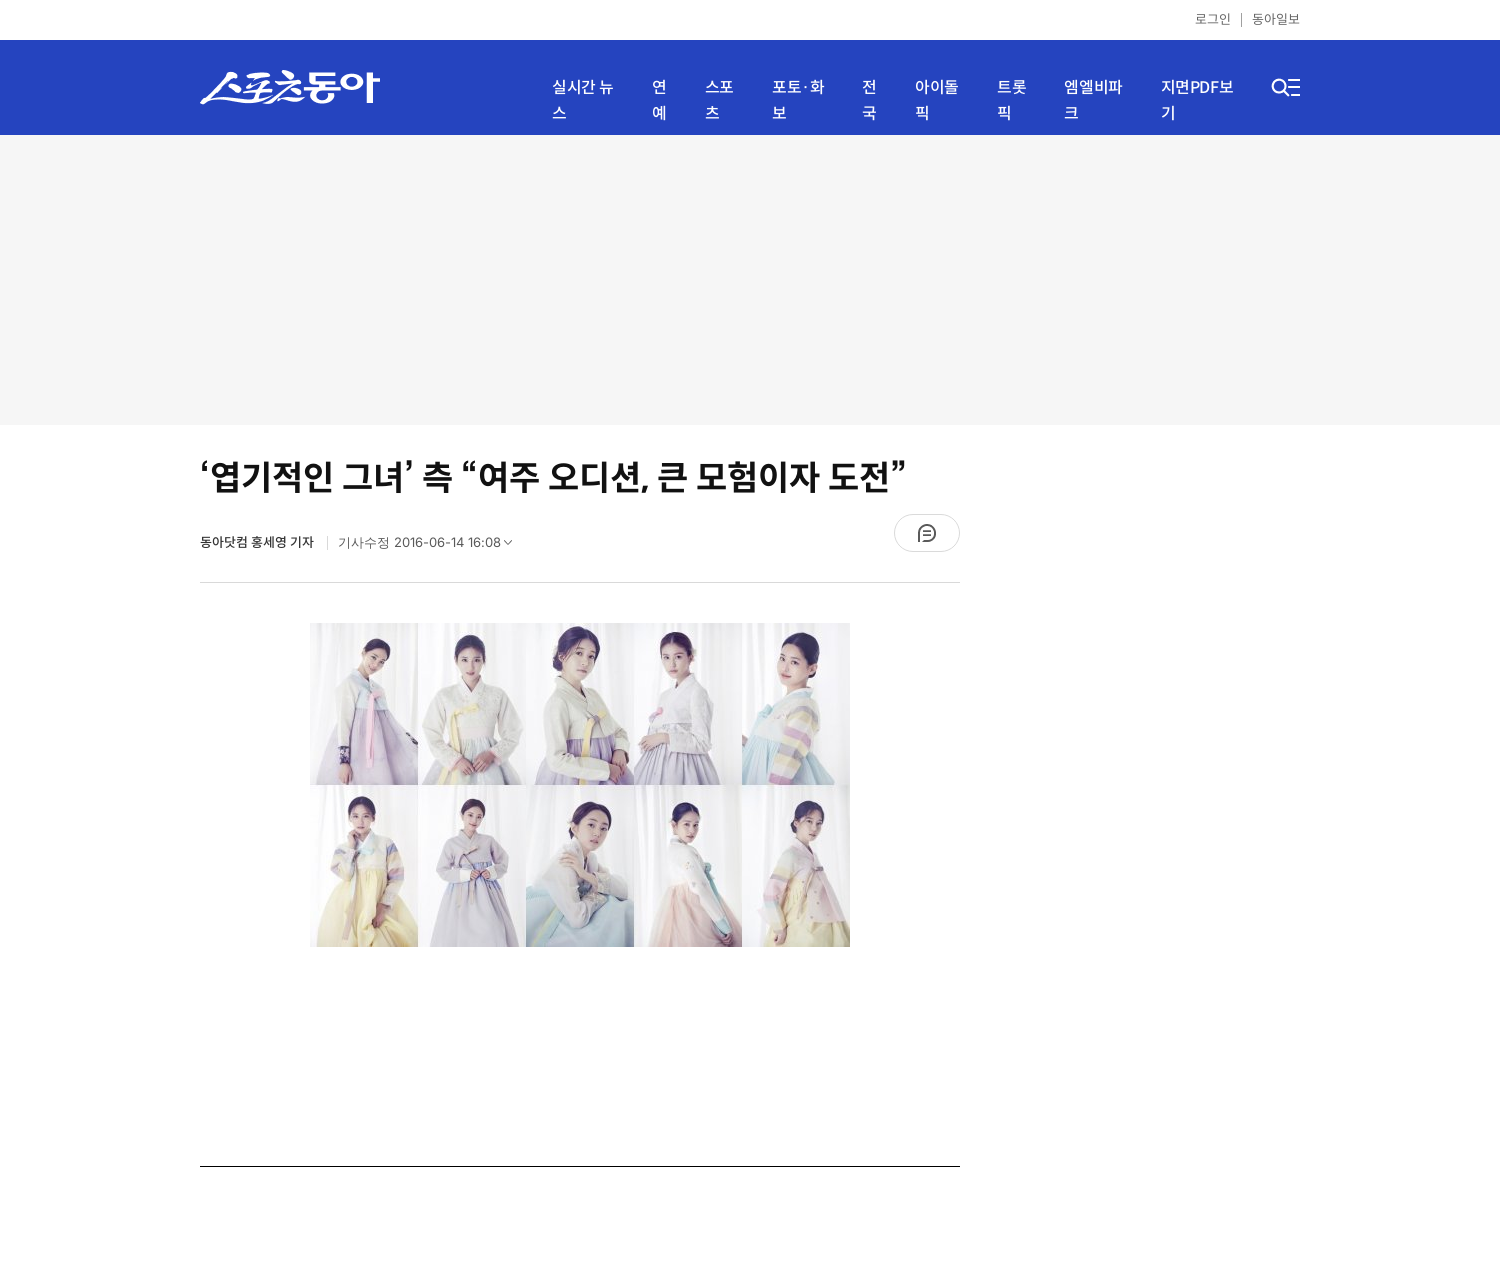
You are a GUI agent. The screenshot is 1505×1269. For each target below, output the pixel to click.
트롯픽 (1011, 100)
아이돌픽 (937, 100)
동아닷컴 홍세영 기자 (258, 542)
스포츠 (719, 100)
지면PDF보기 (1197, 100)
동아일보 (1276, 19)
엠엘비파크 (1093, 100)
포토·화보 (798, 100)
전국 (869, 100)
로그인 (1213, 19)
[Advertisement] (750, 280)
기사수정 (431, 547)
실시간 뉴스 (583, 100)
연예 (659, 100)
